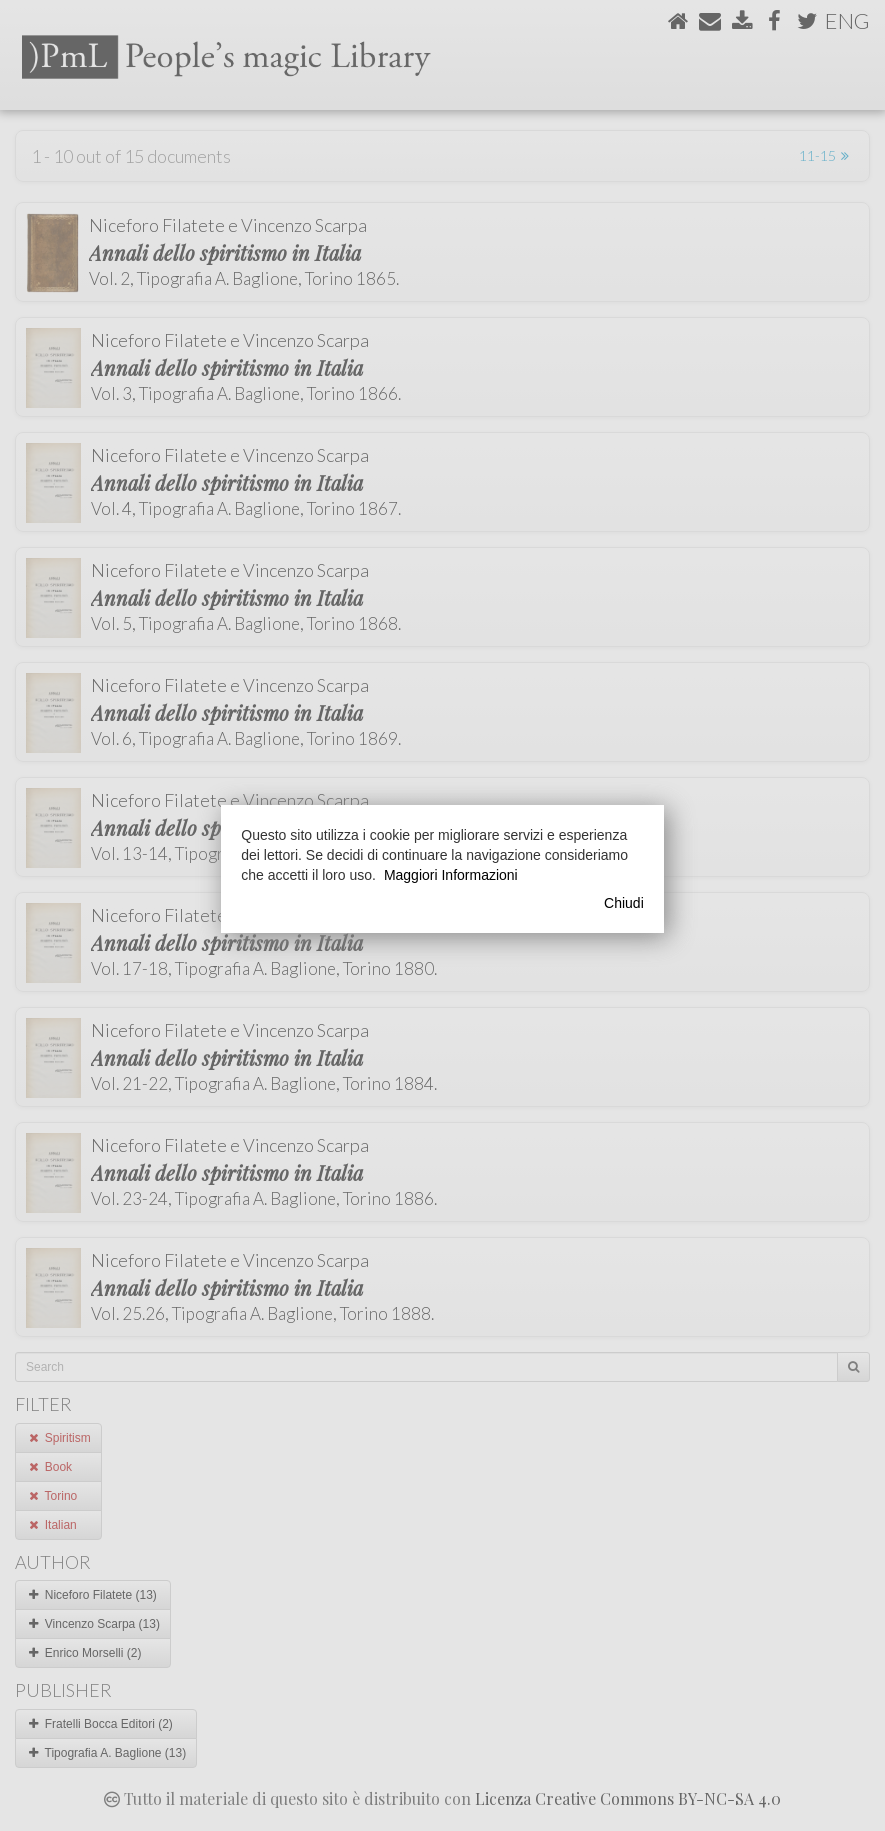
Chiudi (624, 903)
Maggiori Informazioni (451, 875)
